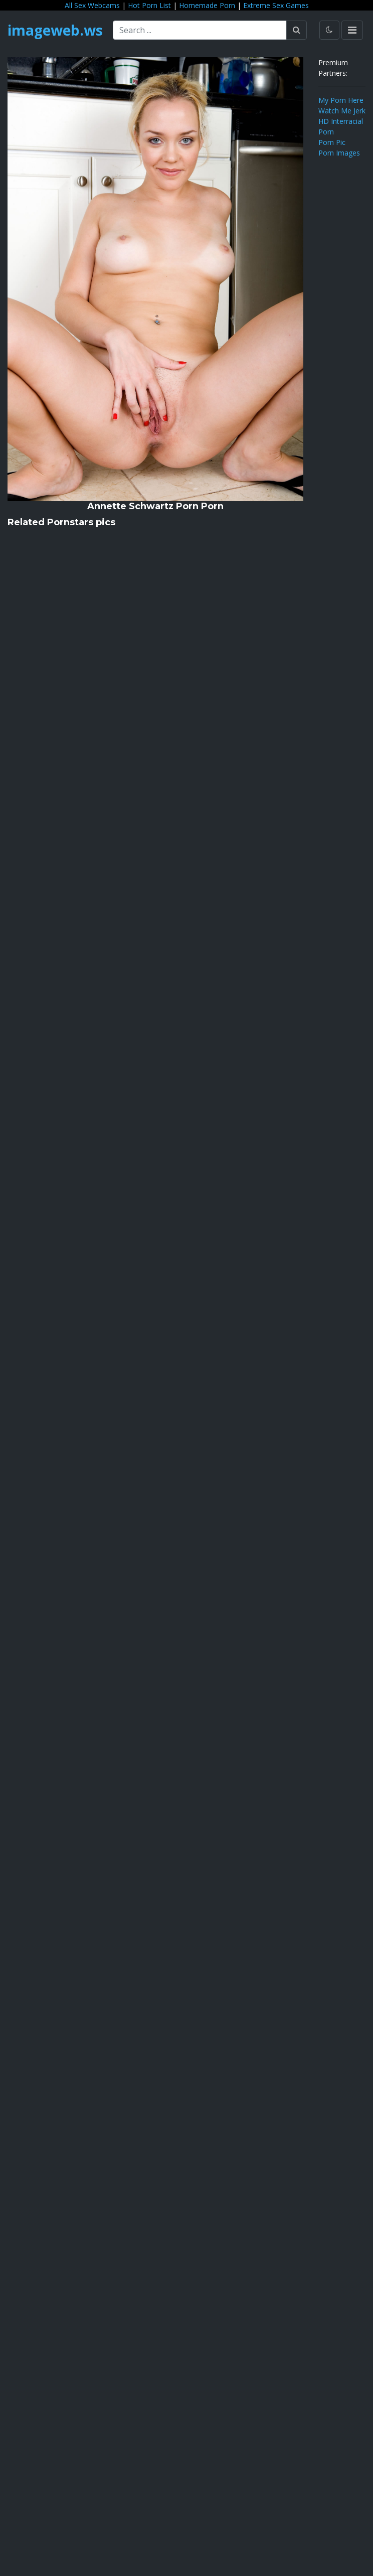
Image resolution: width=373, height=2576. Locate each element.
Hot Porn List (149, 5)
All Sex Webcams (92, 5)
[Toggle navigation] (352, 30)
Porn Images (339, 153)
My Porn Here (340, 100)
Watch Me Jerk (341, 110)
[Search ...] (200, 30)
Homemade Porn (207, 5)
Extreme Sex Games (276, 5)
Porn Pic (331, 142)
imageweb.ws (55, 30)
